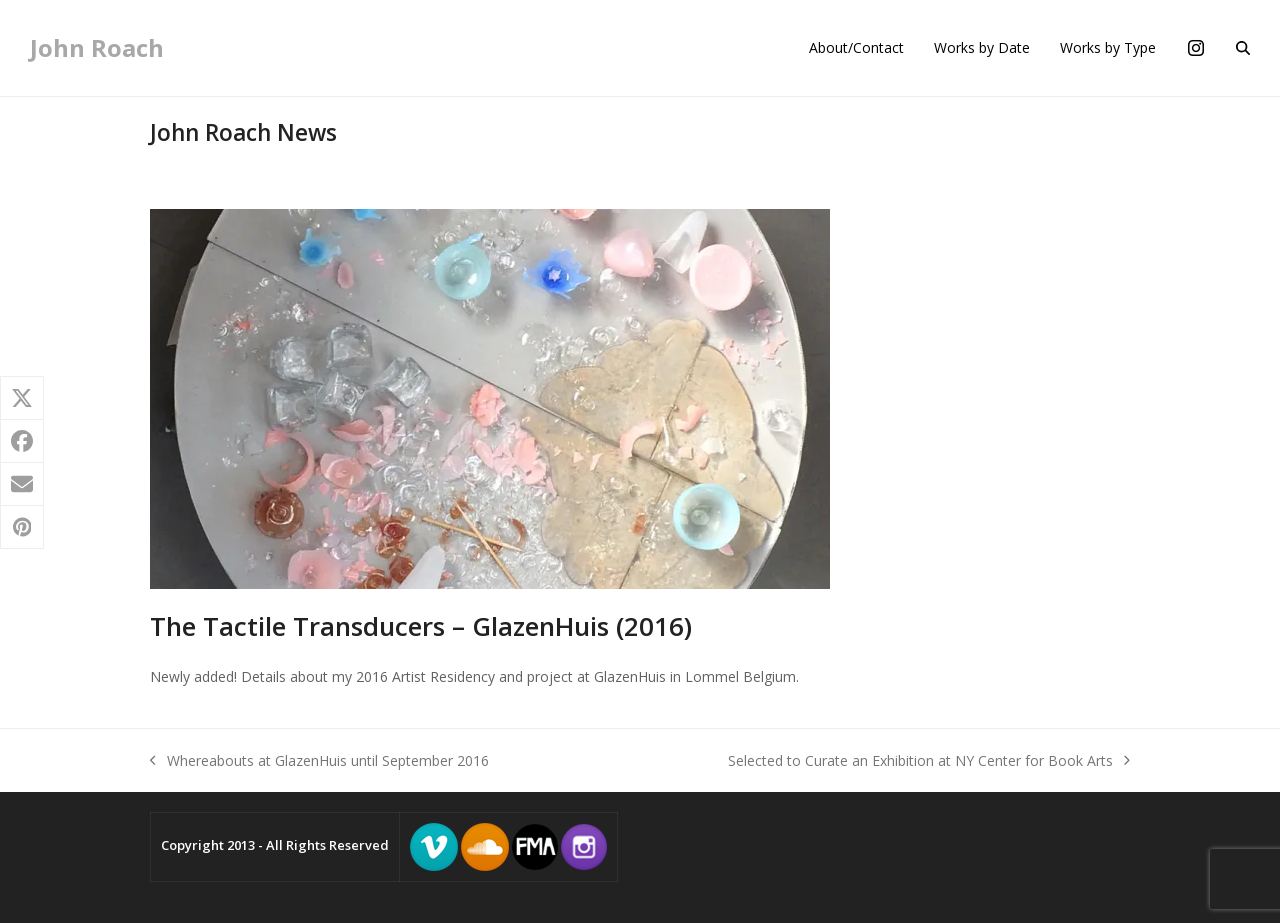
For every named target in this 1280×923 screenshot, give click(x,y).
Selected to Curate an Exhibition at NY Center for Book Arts (929, 761)
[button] (1243, 48)
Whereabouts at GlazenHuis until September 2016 (319, 761)
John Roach (97, 47)
